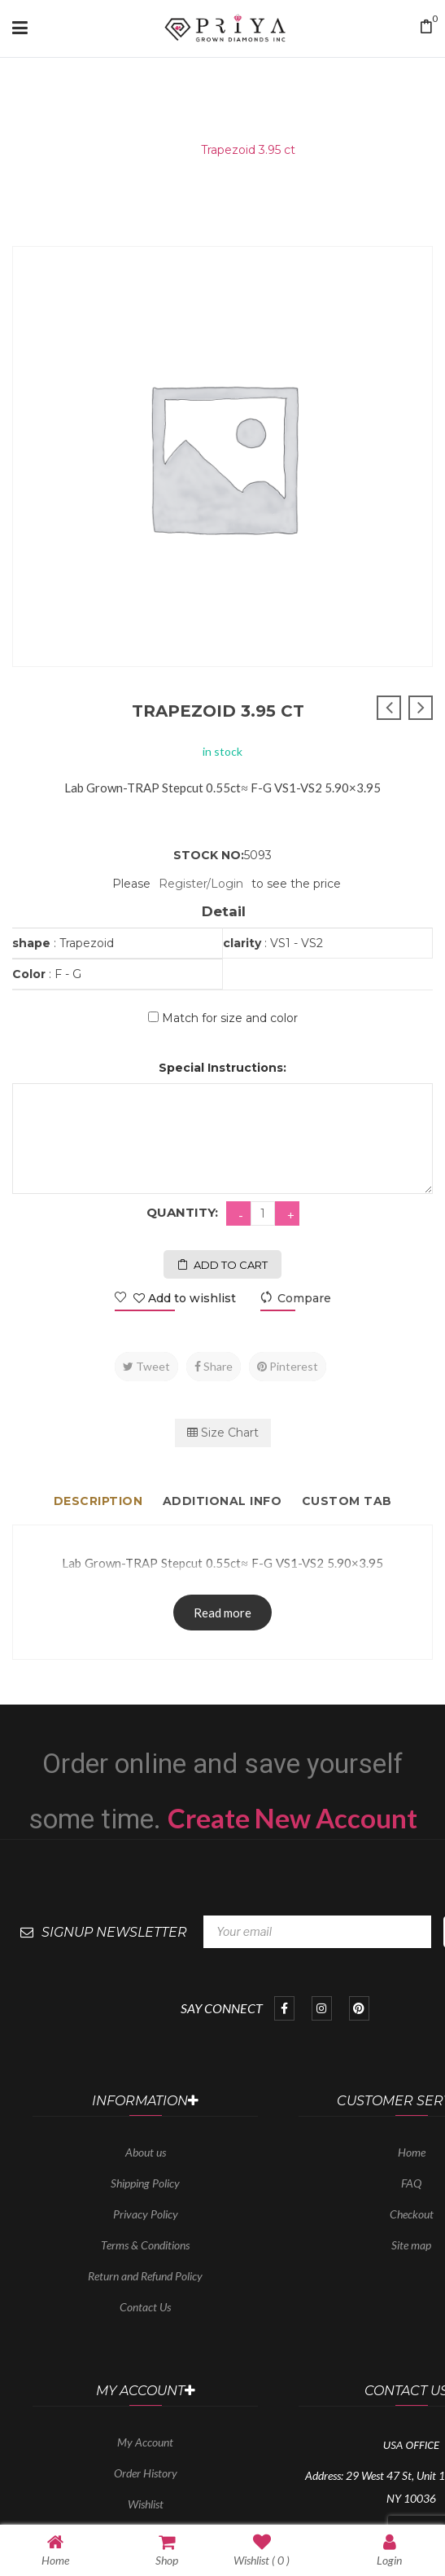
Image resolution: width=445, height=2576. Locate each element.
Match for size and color (230, 1018)
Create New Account (292, 1817)
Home (162, 150)
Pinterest (287, 1366)
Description (98, 1501)
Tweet (146, 1366)
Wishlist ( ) (261, 2549)
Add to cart (231, 1264)
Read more (222, 1612)
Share (213, 1366)
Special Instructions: (222, 1067)
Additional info (222, 1501)
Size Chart (223, 1432)
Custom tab (347, 1501)
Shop (166, 2549)
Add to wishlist (183, 1298)
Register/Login (201, 883)
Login (389, 2549)
